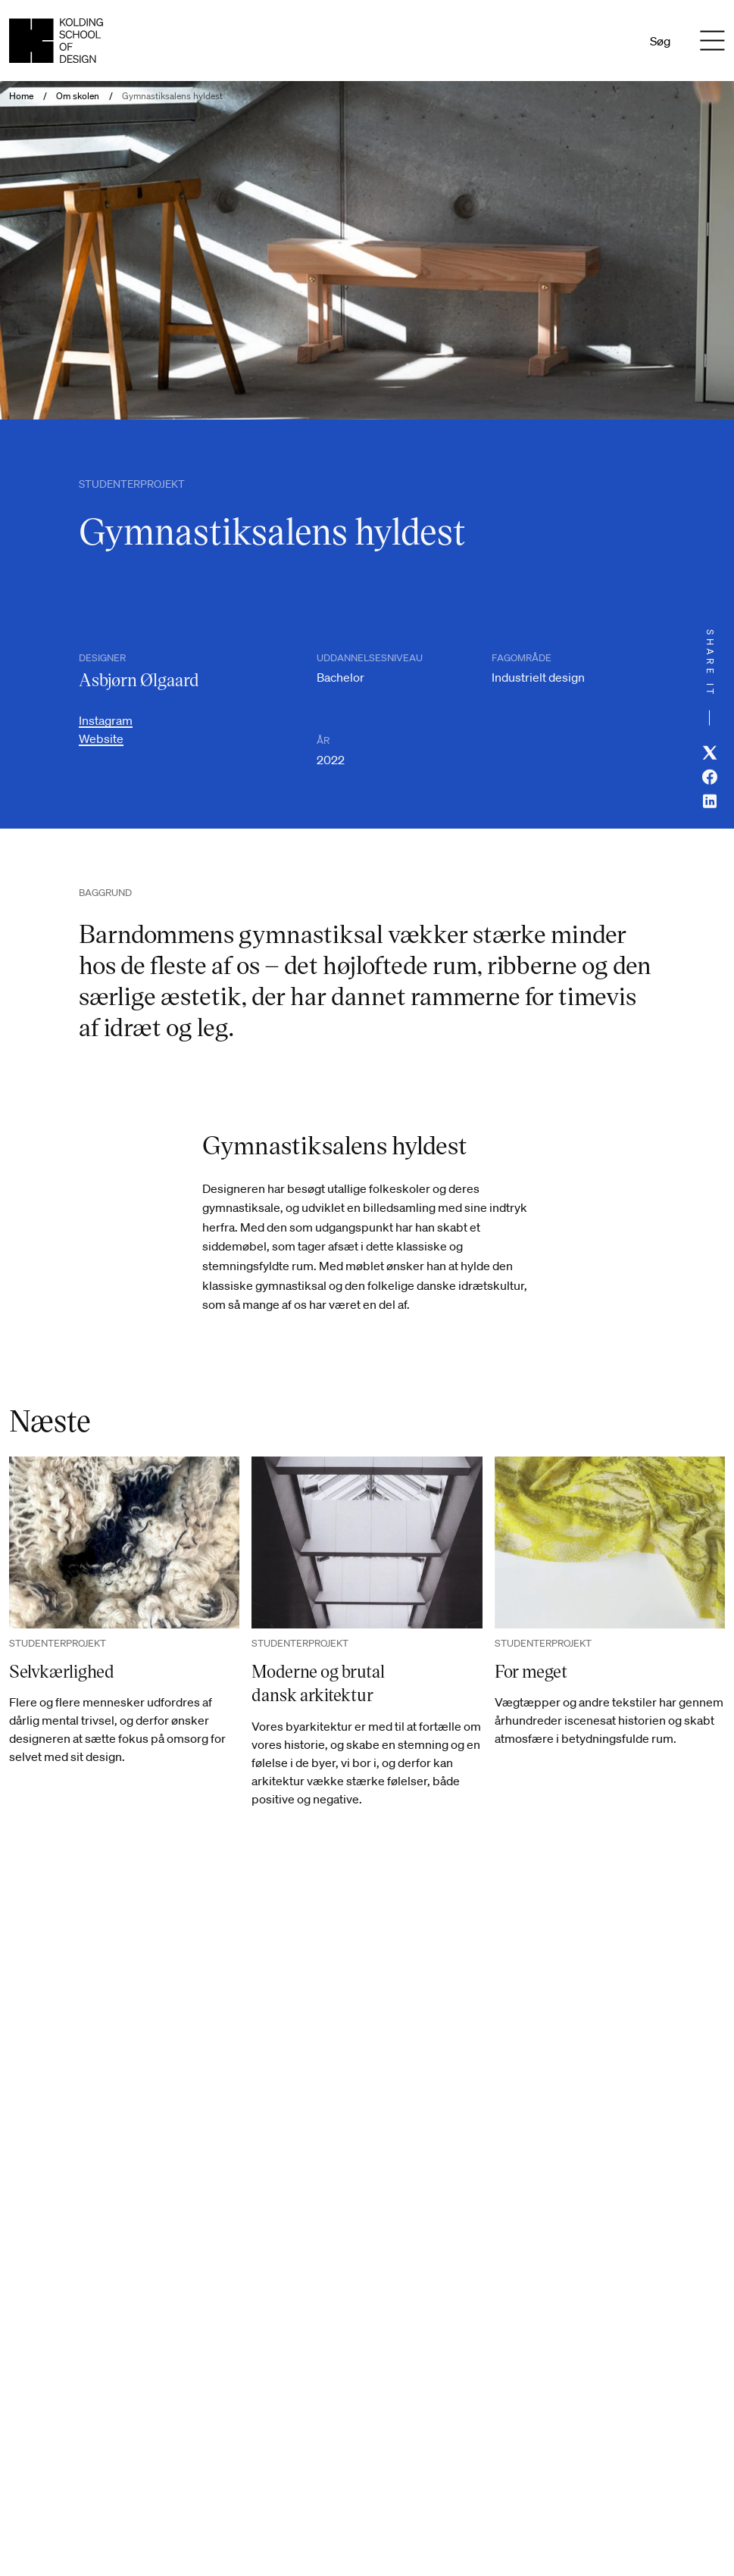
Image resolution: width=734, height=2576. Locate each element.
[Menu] (713, 41)
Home (21, 96)
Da (592, 40)
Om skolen (77, 96)
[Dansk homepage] (56, 40)
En (612, 40)
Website (101, 738)
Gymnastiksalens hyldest (172, 96)
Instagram (106, 720)
